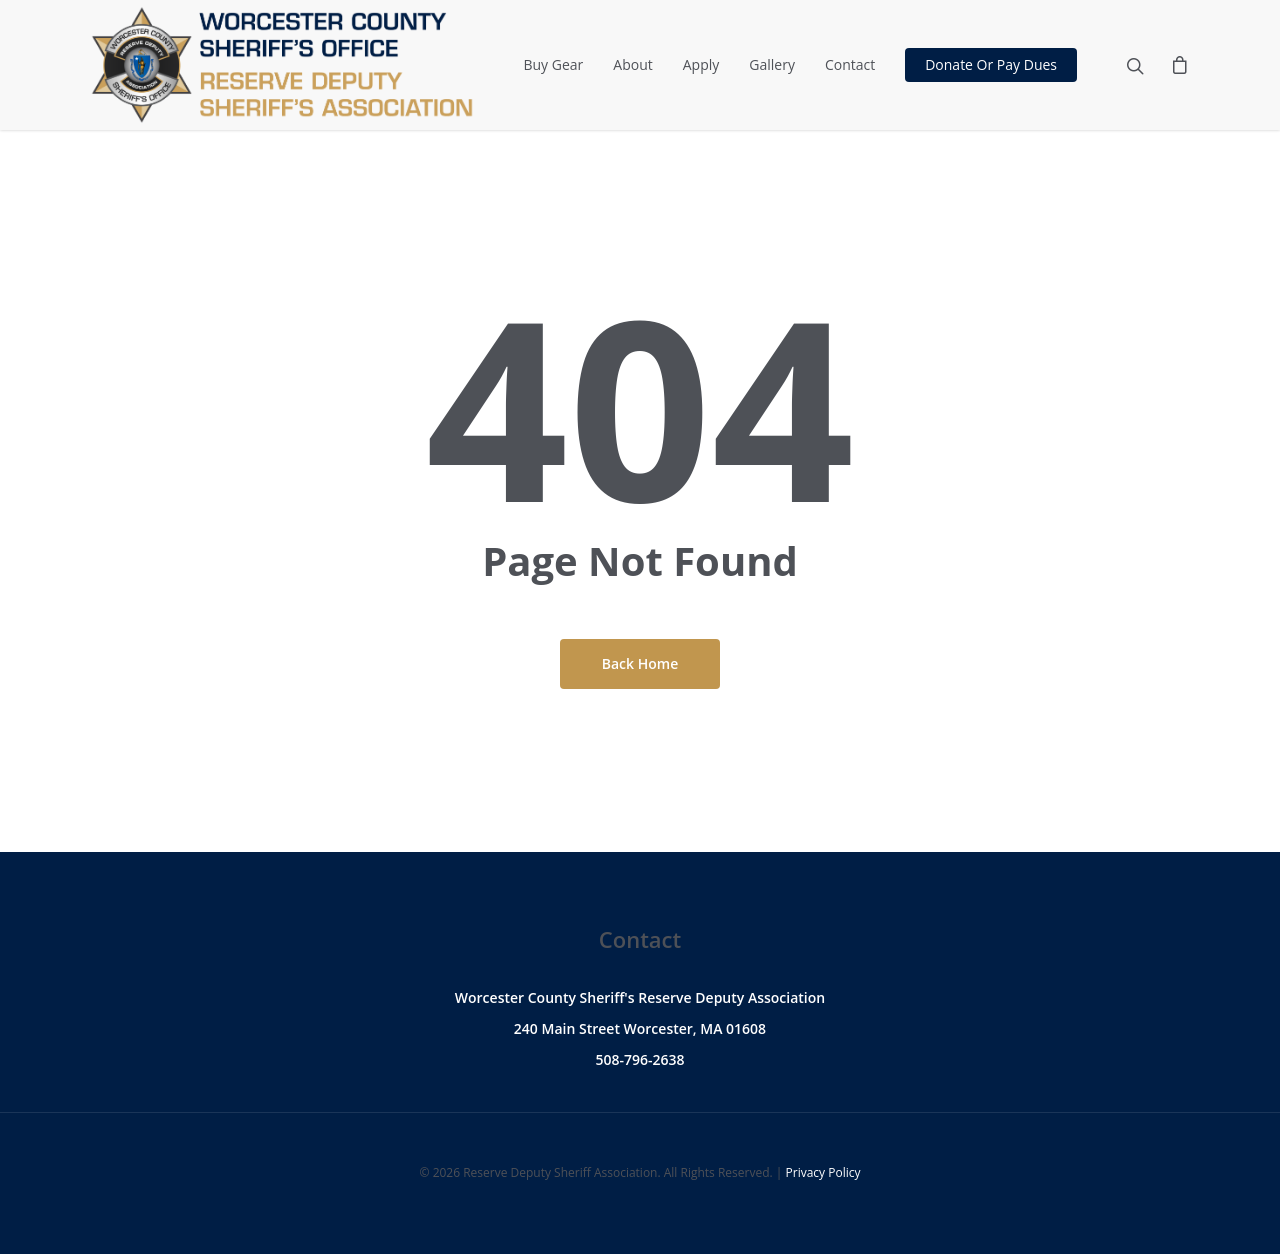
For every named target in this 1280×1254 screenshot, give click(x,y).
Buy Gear (553, 64)
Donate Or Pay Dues (991, 64)
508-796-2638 (639, 1059)
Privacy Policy (823, 1172)
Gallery (772, 64)
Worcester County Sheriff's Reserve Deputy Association (640, 997)
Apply (701, 64)
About (632, 64)
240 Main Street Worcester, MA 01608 (640, 1028)
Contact (850, 64)
